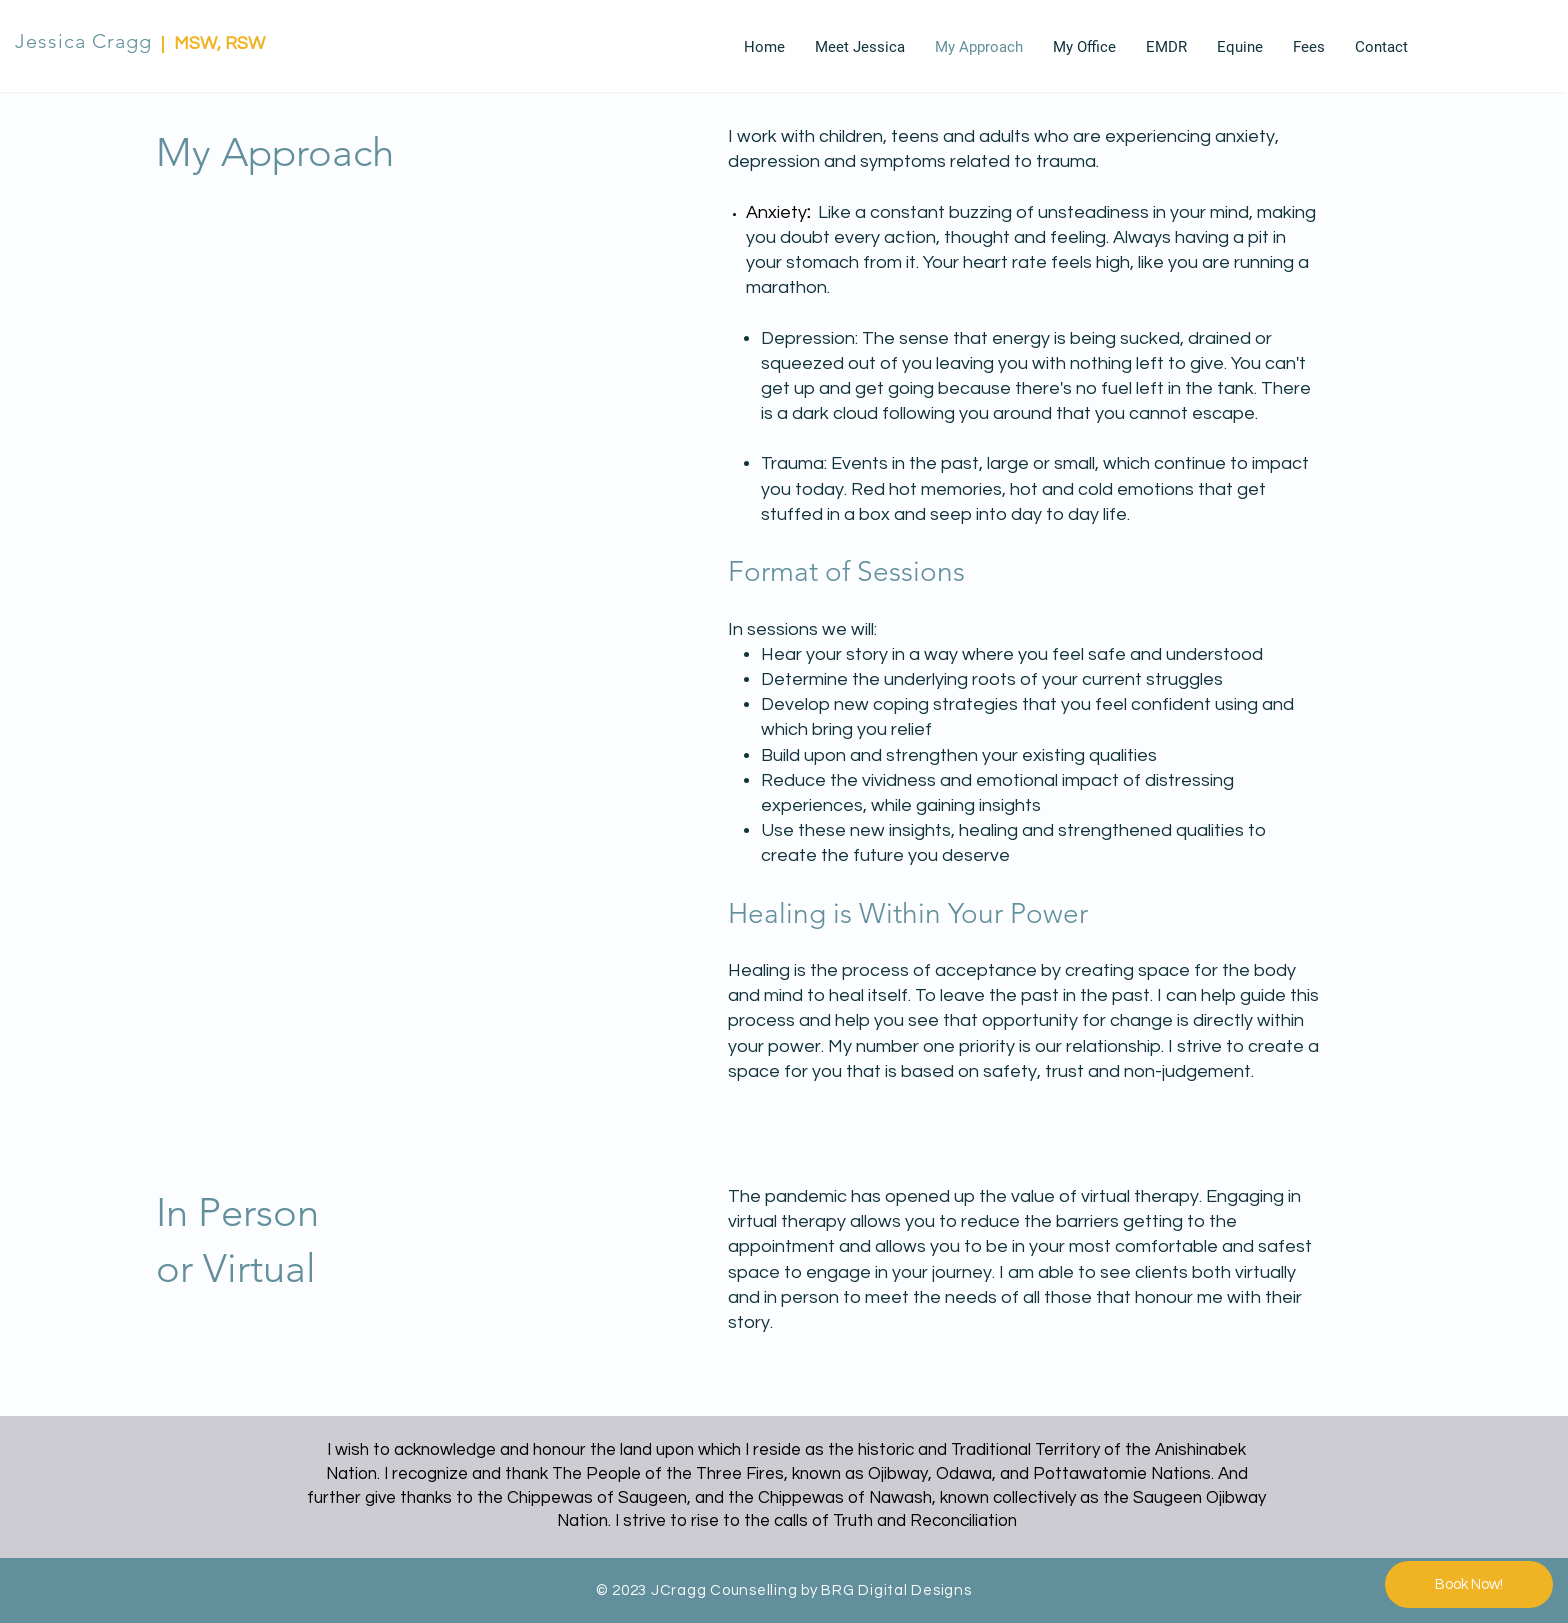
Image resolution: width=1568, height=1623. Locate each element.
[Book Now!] (1469, 1584)
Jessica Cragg (83, 41)
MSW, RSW (219, 43)
